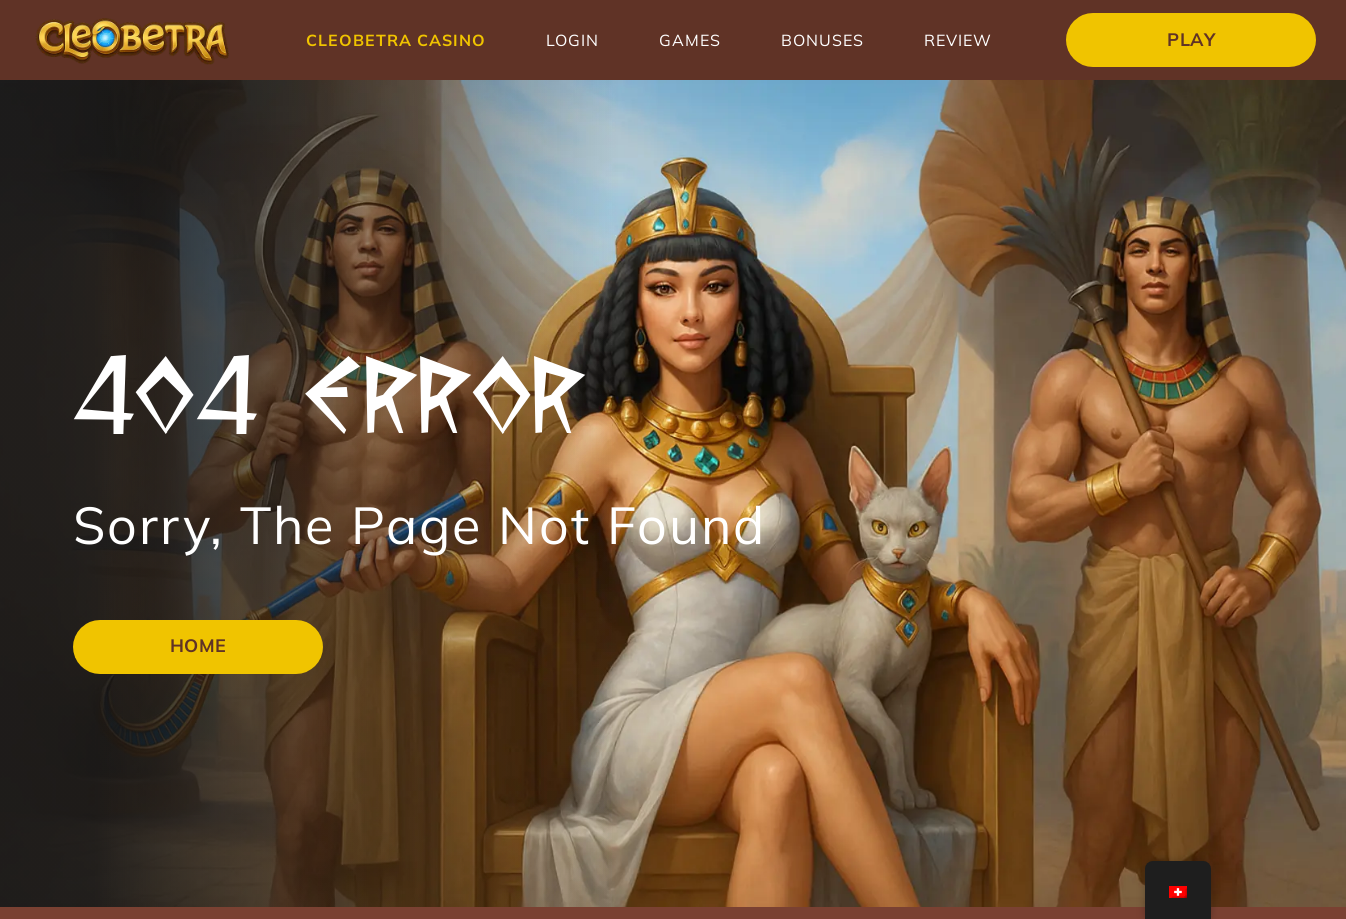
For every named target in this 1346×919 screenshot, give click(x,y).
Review (958, 40)
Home (198, 645)
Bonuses (822, 40)
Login (572, 40)
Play (1191, 39)
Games (690, 40)
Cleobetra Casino (396, 40)
